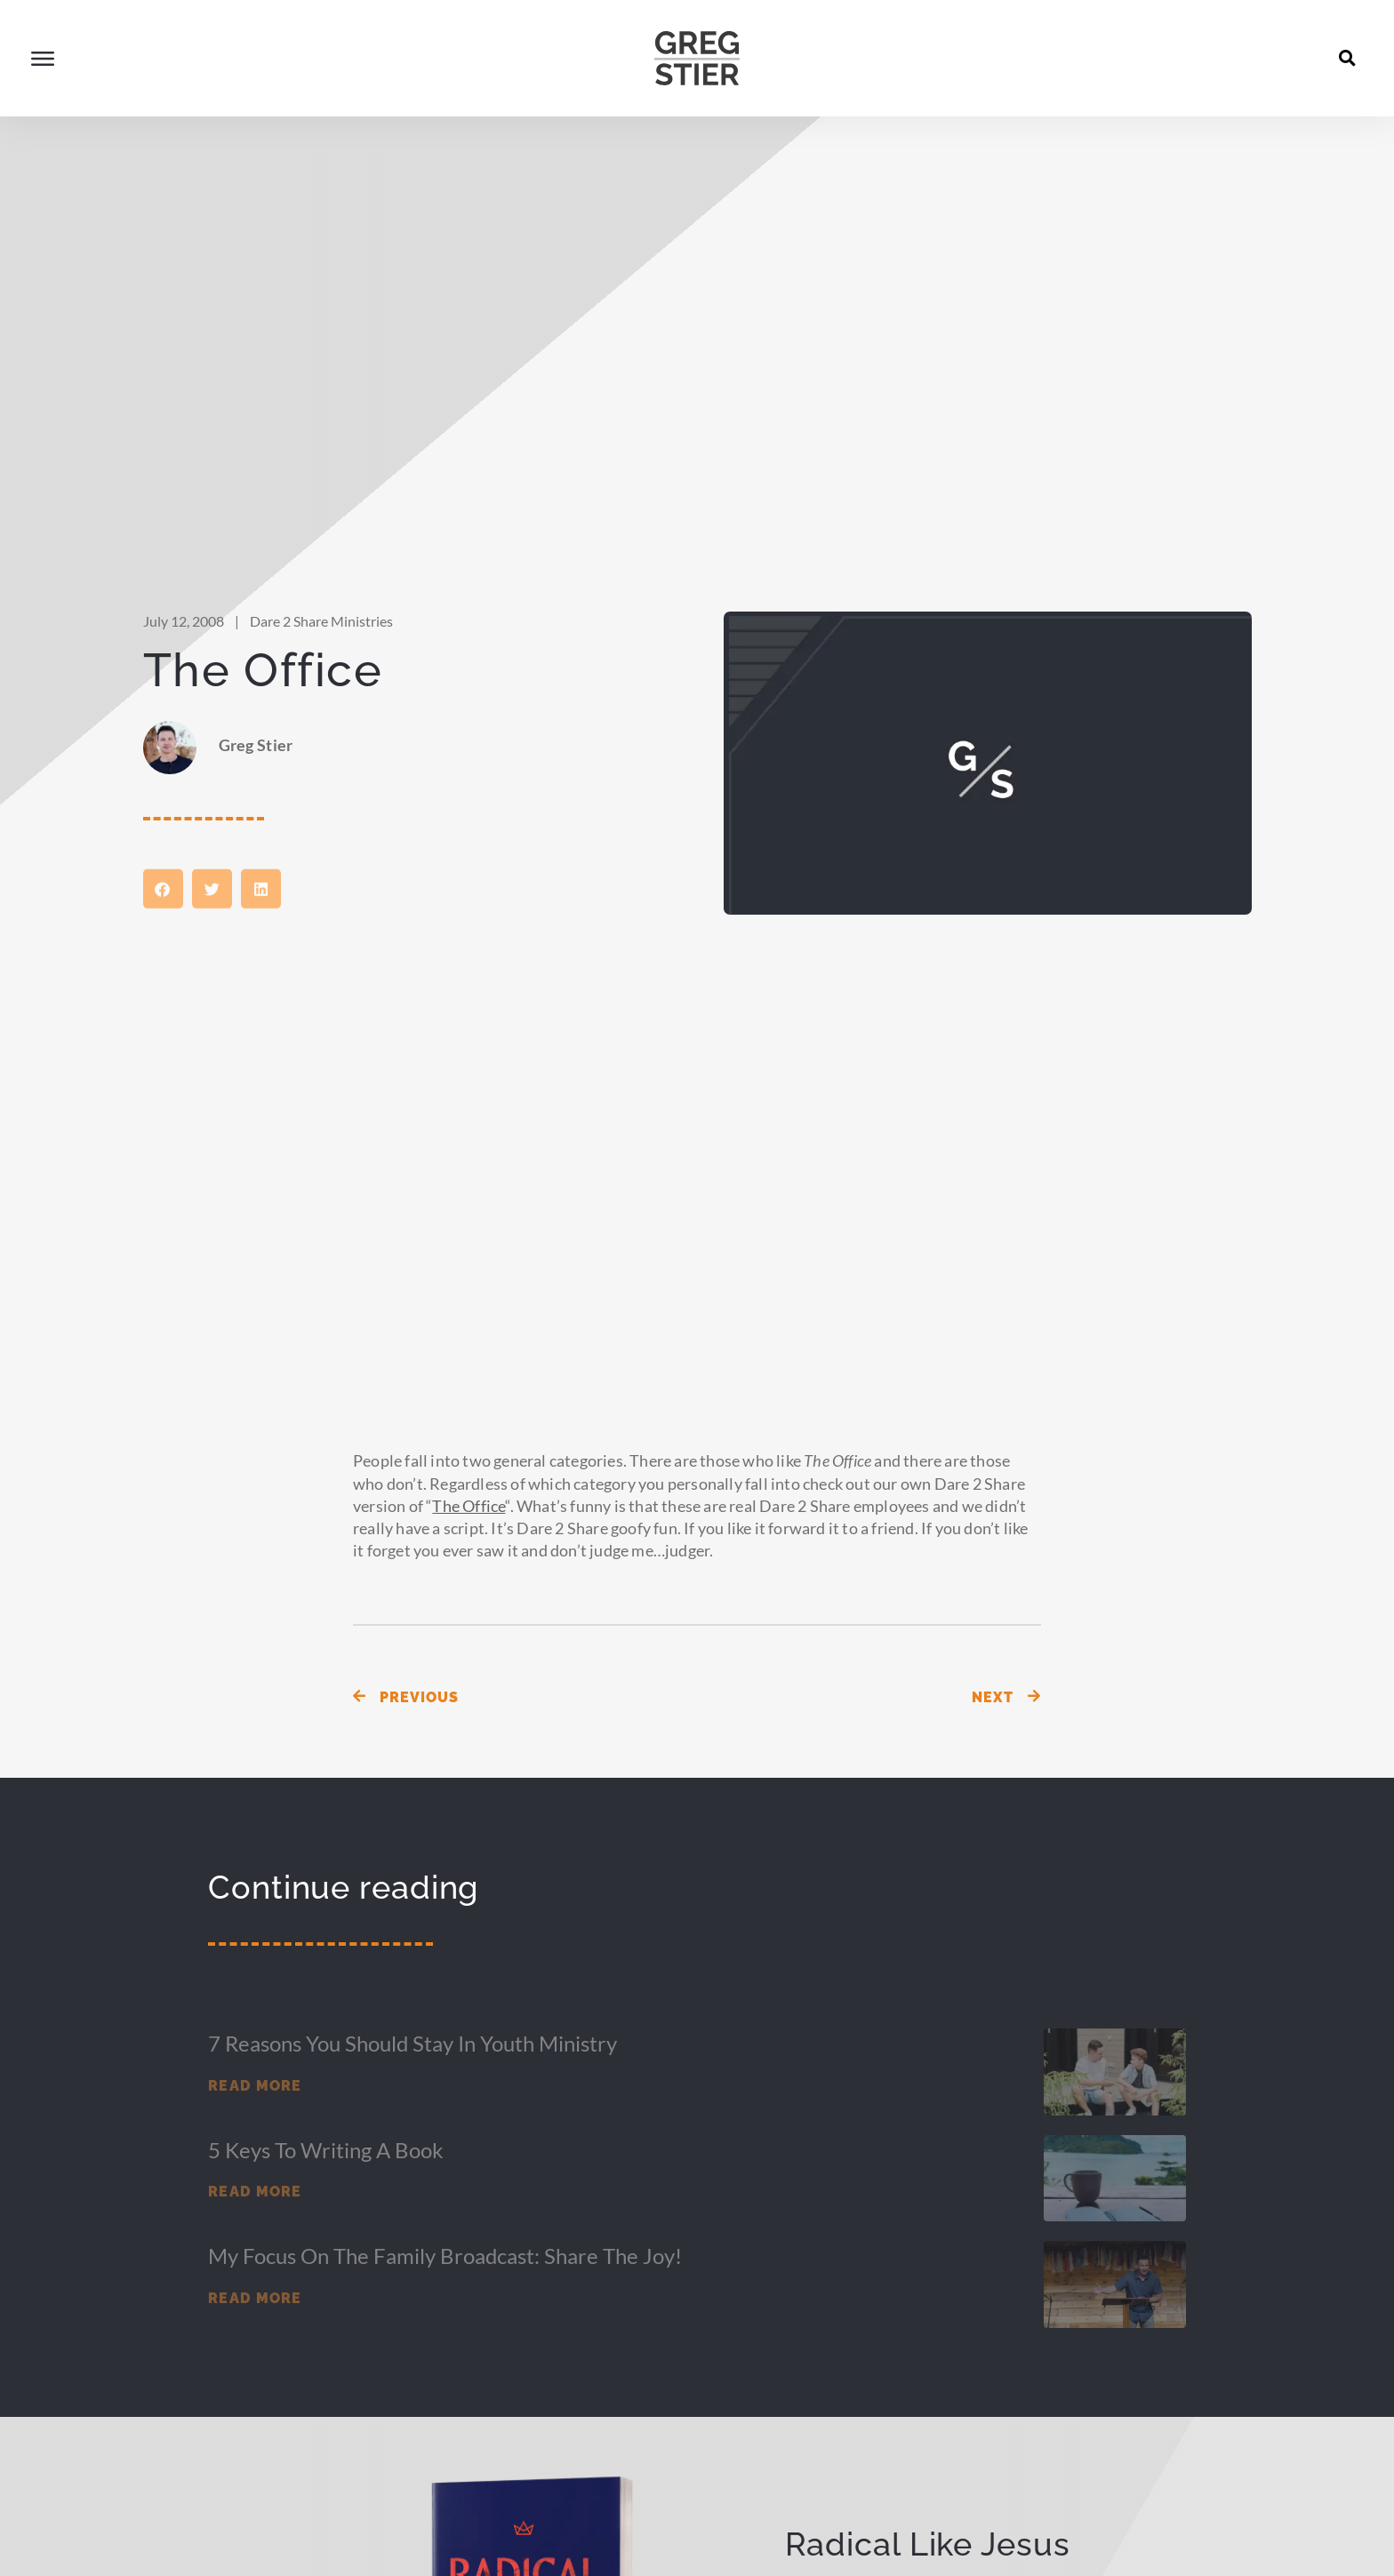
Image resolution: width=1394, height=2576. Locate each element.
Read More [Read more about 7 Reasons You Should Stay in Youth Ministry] (255, 2109)
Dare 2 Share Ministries (321, 644)
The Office (468, 1530)
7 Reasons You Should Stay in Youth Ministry (412, 2067)
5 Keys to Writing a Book (326, 2174)
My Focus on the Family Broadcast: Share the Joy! (445, 2279)
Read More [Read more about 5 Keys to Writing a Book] (255, 2215)
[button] (1348, 58)
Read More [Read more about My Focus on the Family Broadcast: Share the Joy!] (255, 2322)
